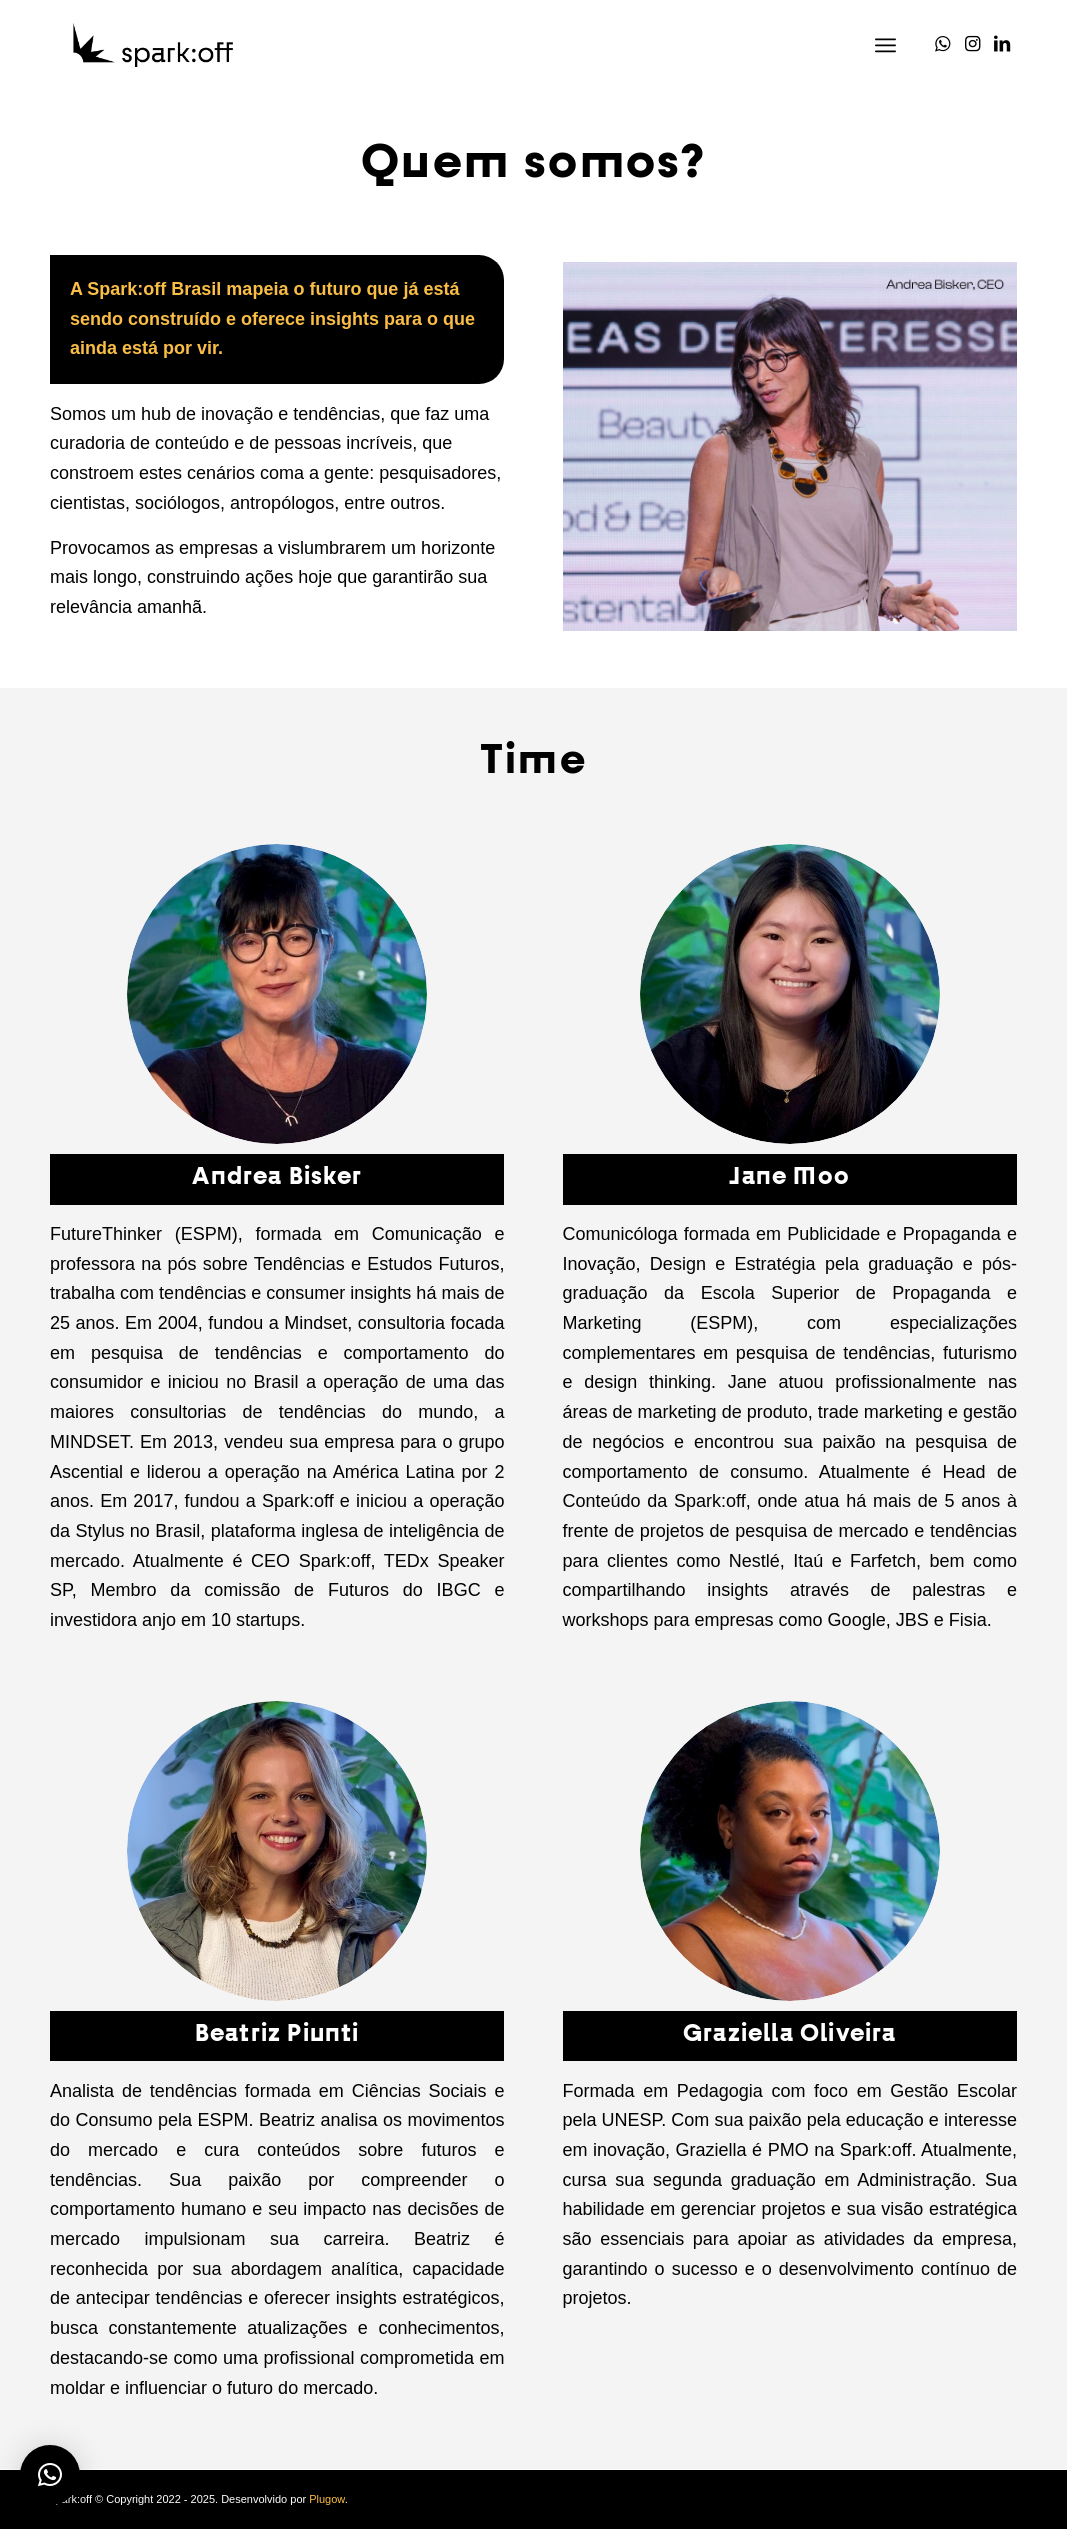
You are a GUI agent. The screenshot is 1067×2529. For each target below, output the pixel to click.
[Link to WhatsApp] (942, 44)
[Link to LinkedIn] (1002, 44)
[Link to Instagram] (972, 44)
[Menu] (885, 45)
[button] (50, 2475)
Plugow (326, 2499)
